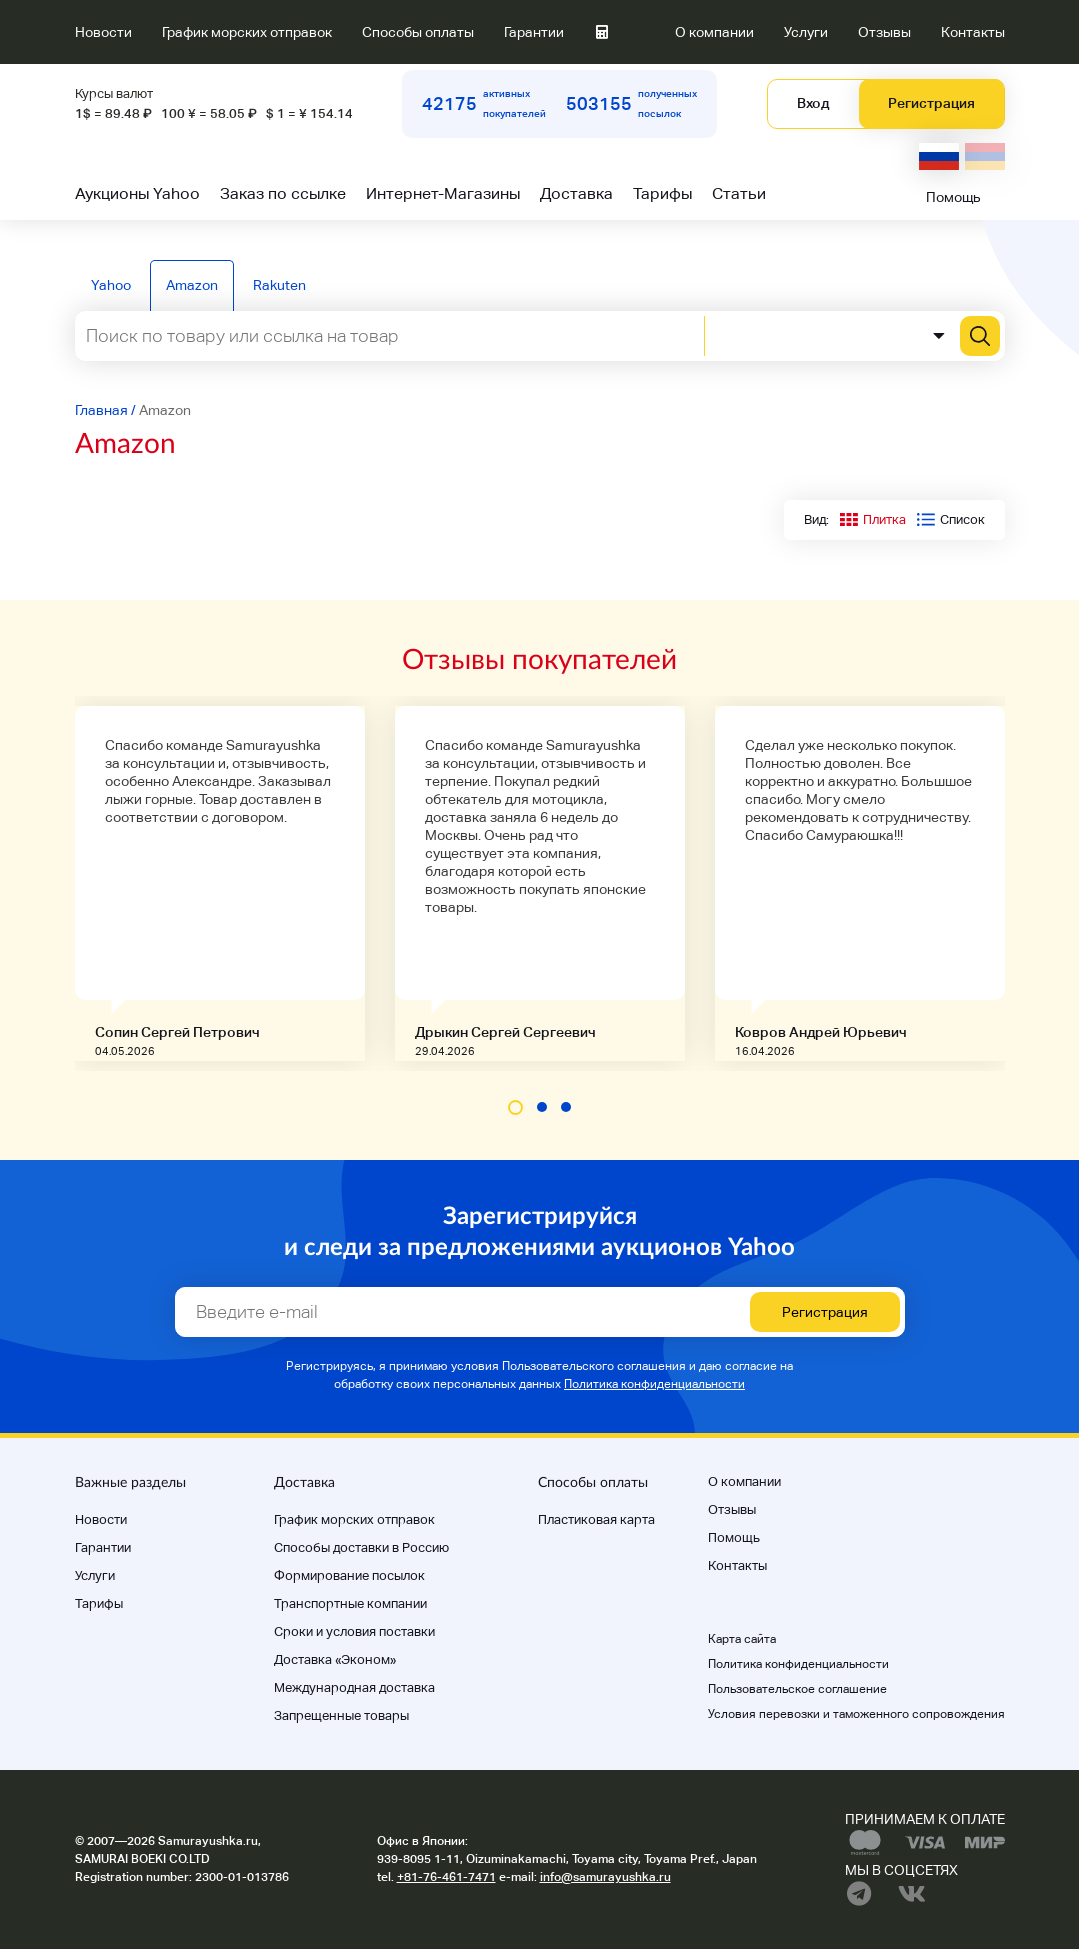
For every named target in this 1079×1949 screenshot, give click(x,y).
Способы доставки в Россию (361, 1547)
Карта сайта (742, 1639)
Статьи (739, 193)
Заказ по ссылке (283, 193)
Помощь (953, 197)
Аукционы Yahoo (137, 193)
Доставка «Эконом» (335, 1659)
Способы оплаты (418, 32)
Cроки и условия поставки (354, 1631)
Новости (103, 32)
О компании (714, 32)
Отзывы (884, 32)
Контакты (973, 32)
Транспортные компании (350, 1603)
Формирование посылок (349, 1575)
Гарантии (534, 32)
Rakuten (279, 285)
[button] (515, 1107)
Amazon (192, 285)
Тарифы (662, 193)
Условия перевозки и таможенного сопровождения (856, 1714)
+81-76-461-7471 (446, 1877)
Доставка (576, 193)
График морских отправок (247, 32)
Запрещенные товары (341, 1715)
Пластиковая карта (596, 1519)
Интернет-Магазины (443, 193)
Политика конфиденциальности (654, 1384)
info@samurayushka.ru (605, 1877)
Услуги (806, 32)
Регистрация (931, 103)
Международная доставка (354, 1687)
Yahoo (111, 285)
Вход (813, 103)
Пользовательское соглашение (797, 1689)
